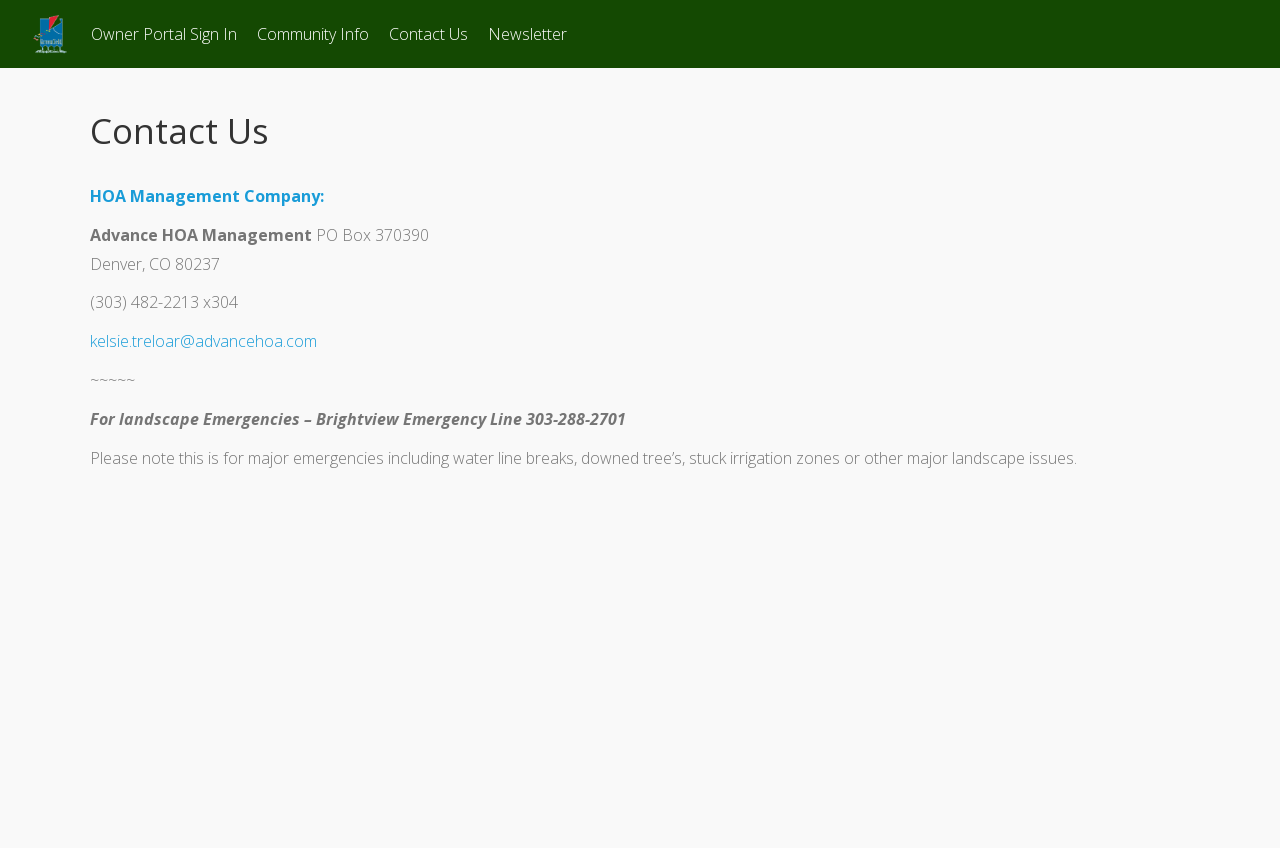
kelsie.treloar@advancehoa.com (203, 341)
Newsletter (527, 34)
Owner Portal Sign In (164, 34)
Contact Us (428, 34)
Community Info (313, 34)
